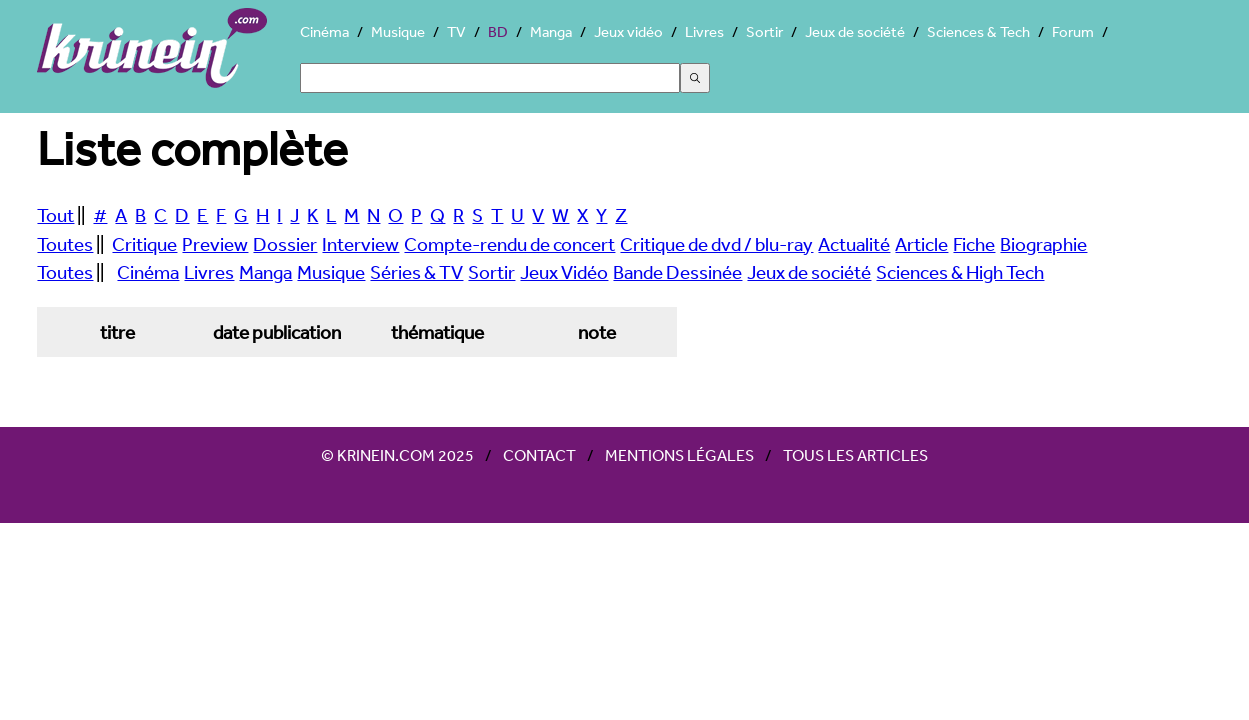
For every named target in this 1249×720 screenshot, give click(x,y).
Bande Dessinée (677, 272)
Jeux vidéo (628, 31)
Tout (55, 215)
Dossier (285, 244)
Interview (360, 244)
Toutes (65, 244)
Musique (398, 31)
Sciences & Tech (978, 31)
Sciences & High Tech (960, 272)
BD (498, 31)
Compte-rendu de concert (509, 244)
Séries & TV (416, 272)
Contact (539, 455)
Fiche (974, 244)
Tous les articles (855, 455)
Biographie (1043, 244)
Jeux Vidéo (564, 272)
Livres (704, 31)
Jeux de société (855, 31)
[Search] (490, 78)
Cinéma (324, 31)
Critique (144, 244)
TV (456, 31)
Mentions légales (679, 455)
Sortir (764, 31)
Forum (1073, 31)
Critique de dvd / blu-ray (716, 244)
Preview (215, 244)
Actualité (854, 244)
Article (921, 244)
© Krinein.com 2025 (397, 455)
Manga (551, 31)
